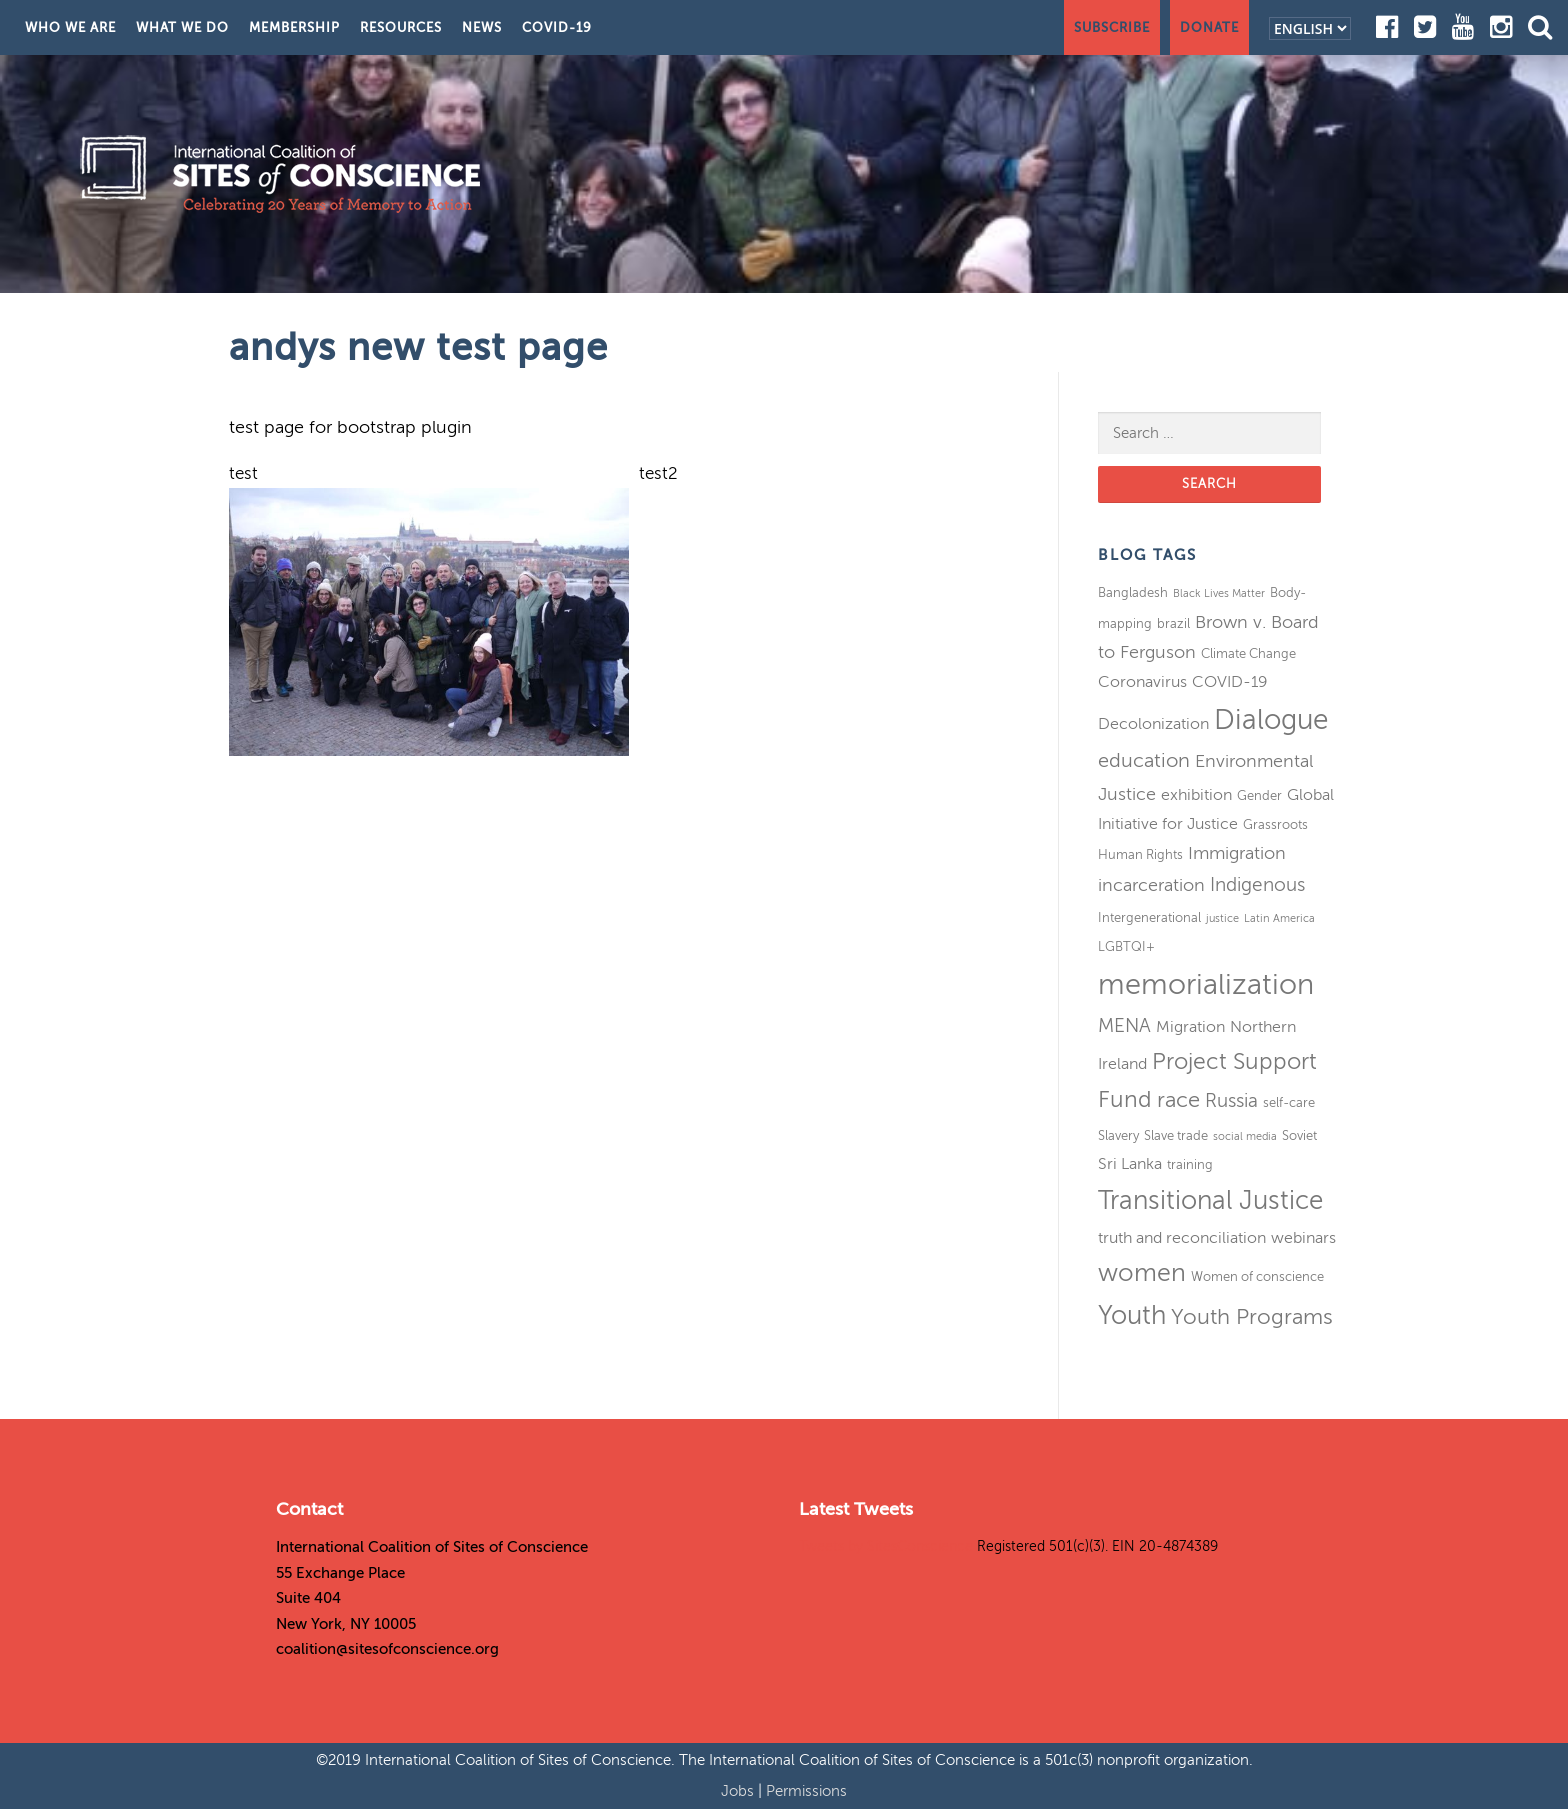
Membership (294, 27)
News (482, 27)
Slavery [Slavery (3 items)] (1118, 1135)
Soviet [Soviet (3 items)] (1299, 1135)
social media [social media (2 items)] (1245, 1136)
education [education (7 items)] (1144, 760)
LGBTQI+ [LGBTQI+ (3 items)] (1126, 946)
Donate (1209, 27)
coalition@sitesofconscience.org (387, 1649)
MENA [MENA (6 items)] (1124, 1025)
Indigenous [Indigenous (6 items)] (1257, 884)
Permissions (806, 1791)
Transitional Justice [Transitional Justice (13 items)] (1210, 1200)
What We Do (182, 27)
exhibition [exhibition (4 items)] (1196, 795)
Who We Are (70, 27)
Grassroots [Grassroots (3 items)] (1275, 824)
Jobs (739, 1791)
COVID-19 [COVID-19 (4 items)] (1230, 682)
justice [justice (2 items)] (1222, 918)
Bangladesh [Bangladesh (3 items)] (1133, 592)
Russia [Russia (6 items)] (1231, 1100)
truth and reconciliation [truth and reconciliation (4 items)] (1182, 1238)
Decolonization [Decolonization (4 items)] (1153, 724)
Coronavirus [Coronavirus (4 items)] (1142, 682)
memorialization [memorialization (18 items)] (1206, 984)
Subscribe (1112, 27)
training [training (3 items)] (1190, 1164)
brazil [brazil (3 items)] (1173, 623)
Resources (401, 27)
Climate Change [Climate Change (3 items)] (1248, 653)
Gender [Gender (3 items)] (1259, 795)
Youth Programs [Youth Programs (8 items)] (1252, 1317)
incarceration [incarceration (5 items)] (1151, 885)
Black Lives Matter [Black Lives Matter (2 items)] (1219, 593)
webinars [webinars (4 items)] (1303, 1238)
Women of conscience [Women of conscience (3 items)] (1257, 1276)
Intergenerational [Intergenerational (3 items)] (1149, 917)
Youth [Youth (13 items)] (1132, 1315)
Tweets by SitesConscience (886, 1546)
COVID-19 (557, 27)
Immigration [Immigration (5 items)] (1237, 853)
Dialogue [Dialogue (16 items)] (1271, 719)
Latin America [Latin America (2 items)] (1279, 918)
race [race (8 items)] (1178, 1100)
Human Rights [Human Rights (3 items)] (1140, 854)
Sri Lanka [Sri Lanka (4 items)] (1130, 1164)
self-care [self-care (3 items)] (1289, 1102)
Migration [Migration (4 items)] (1190, 1027)
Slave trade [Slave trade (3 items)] (1176, 1135)
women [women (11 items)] (1142, 1273)
